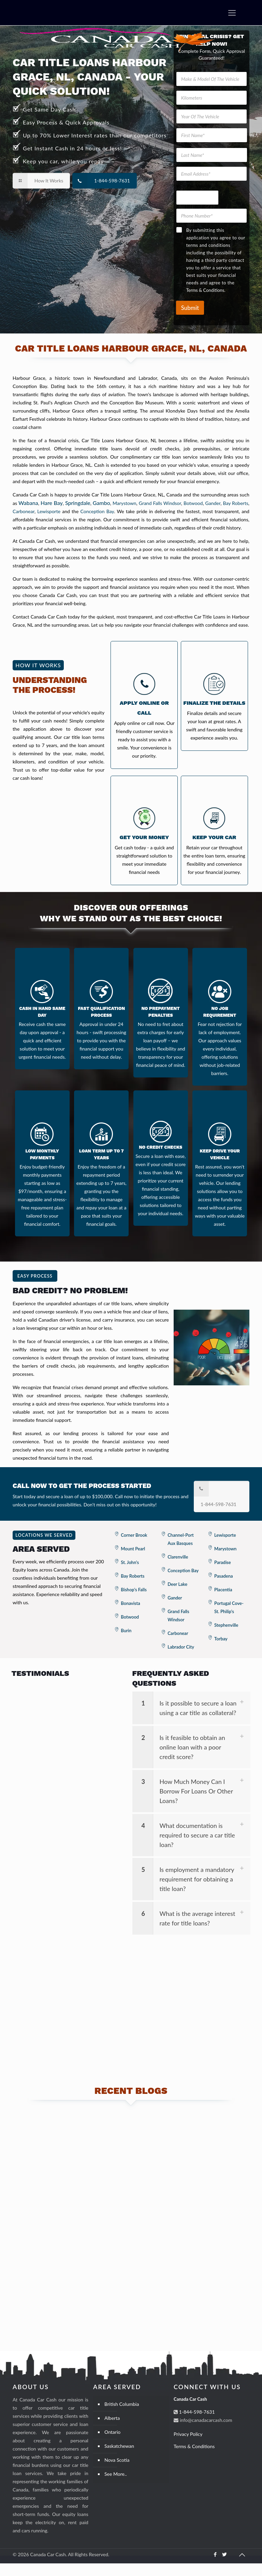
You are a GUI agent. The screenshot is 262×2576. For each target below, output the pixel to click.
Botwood (193, 503)
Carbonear (23, 511)
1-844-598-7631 (196, 2424)
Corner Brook (134, 1535)
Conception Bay (97, 511)
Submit (190, 307)
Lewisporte (48, 511)
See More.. (115, 2486)
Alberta (112, 2430)
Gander (213, 503)
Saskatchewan (119, 2458)
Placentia (223, 1589)
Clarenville (178, 1557)
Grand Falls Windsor (160, 503)
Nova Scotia (116, 2472)
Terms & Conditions (194, 2459)
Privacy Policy (188, 2447)
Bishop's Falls (133, 1589)
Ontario (112, 2444)
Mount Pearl (133, 1548)
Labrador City (181, 1647)
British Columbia (121, 2416)
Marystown (124, 503)
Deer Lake (177, 1584)
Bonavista (130, 1603)
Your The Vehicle (193, 186)
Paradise (222, 1562)
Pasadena (223, 1576)
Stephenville (226, 1625)
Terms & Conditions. (205, 290)
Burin (126, 1630)
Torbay (221, 1638)
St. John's (130, 1562)
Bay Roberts (235, 503)
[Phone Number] (211, 215)
